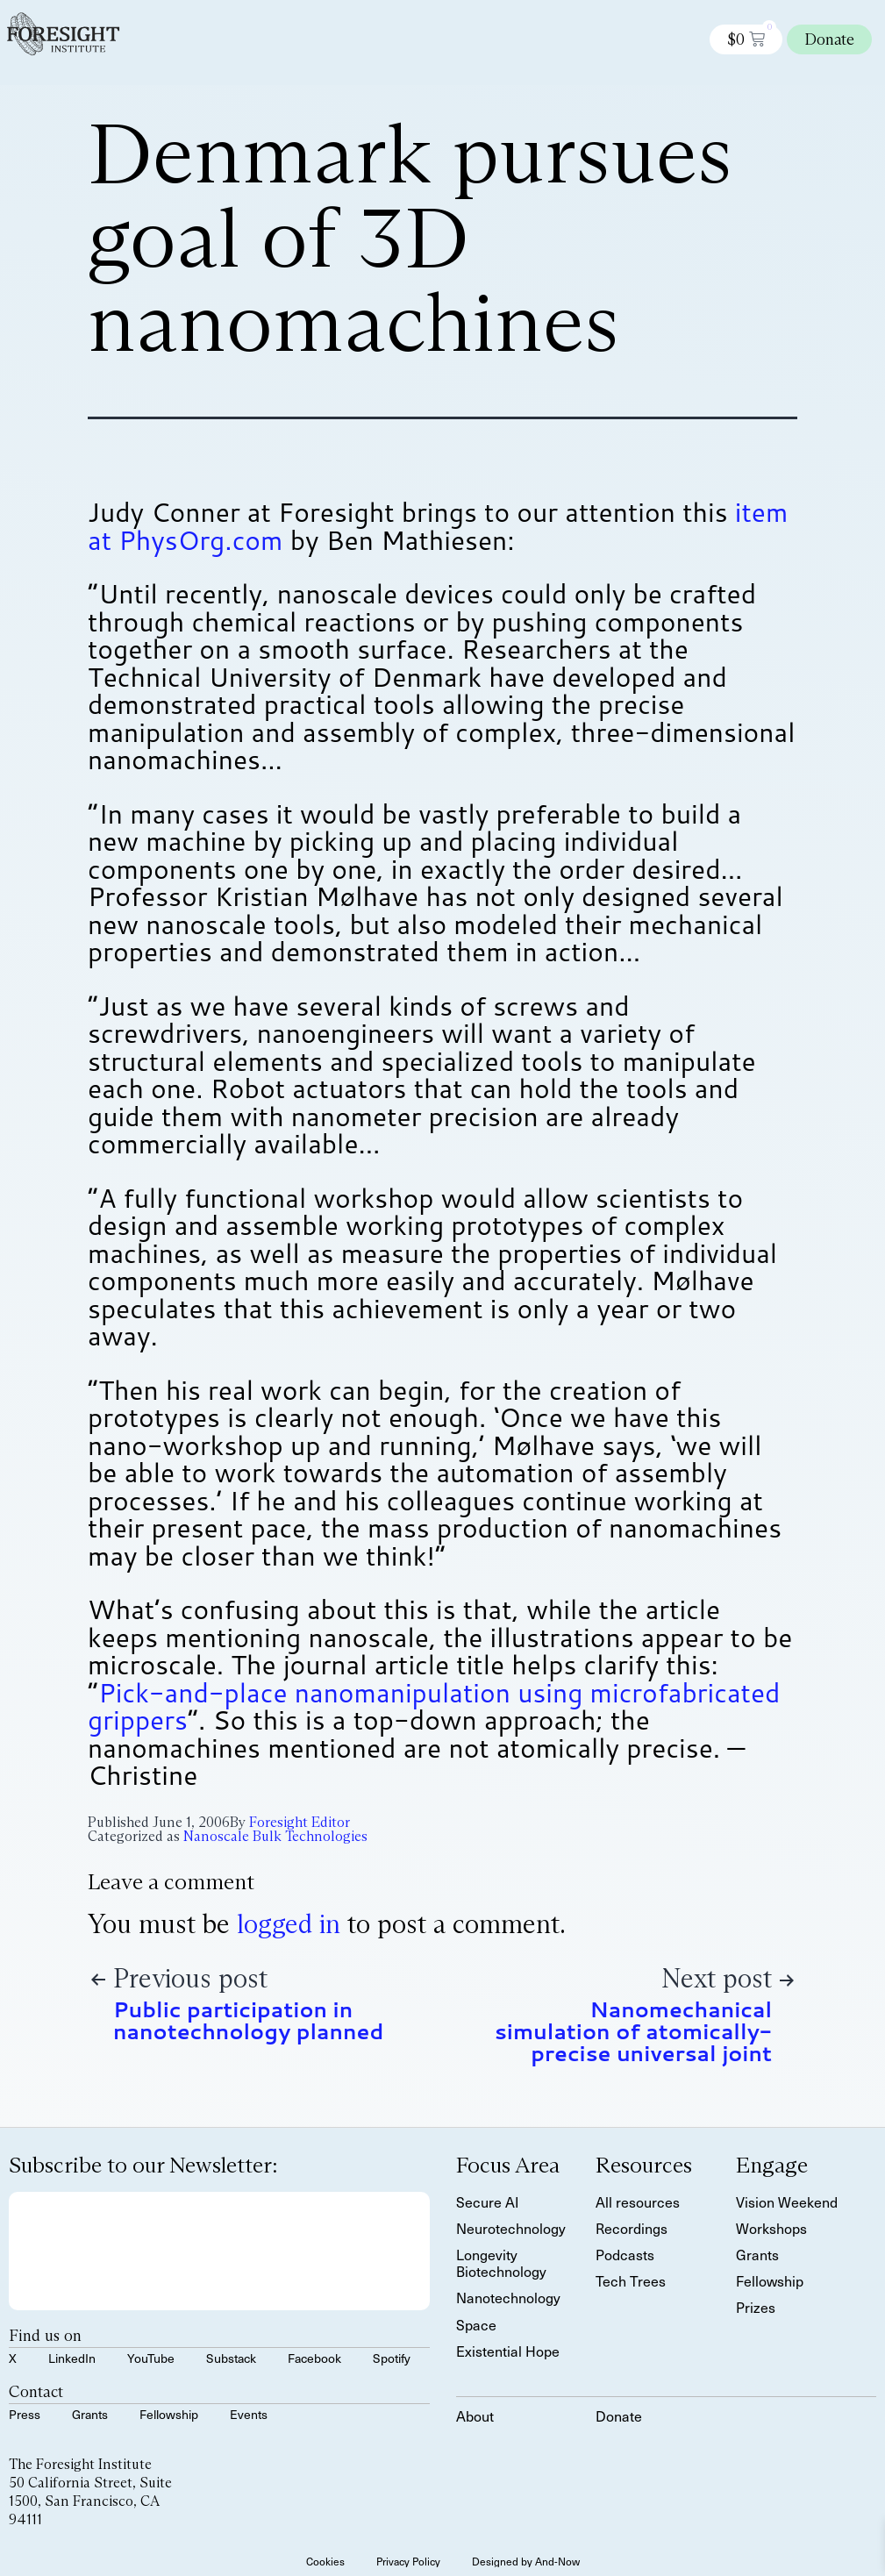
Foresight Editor (299, 1822)
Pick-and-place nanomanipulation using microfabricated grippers (434, 1706)
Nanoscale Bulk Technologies (275, 1836)
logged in (288, 1924)
